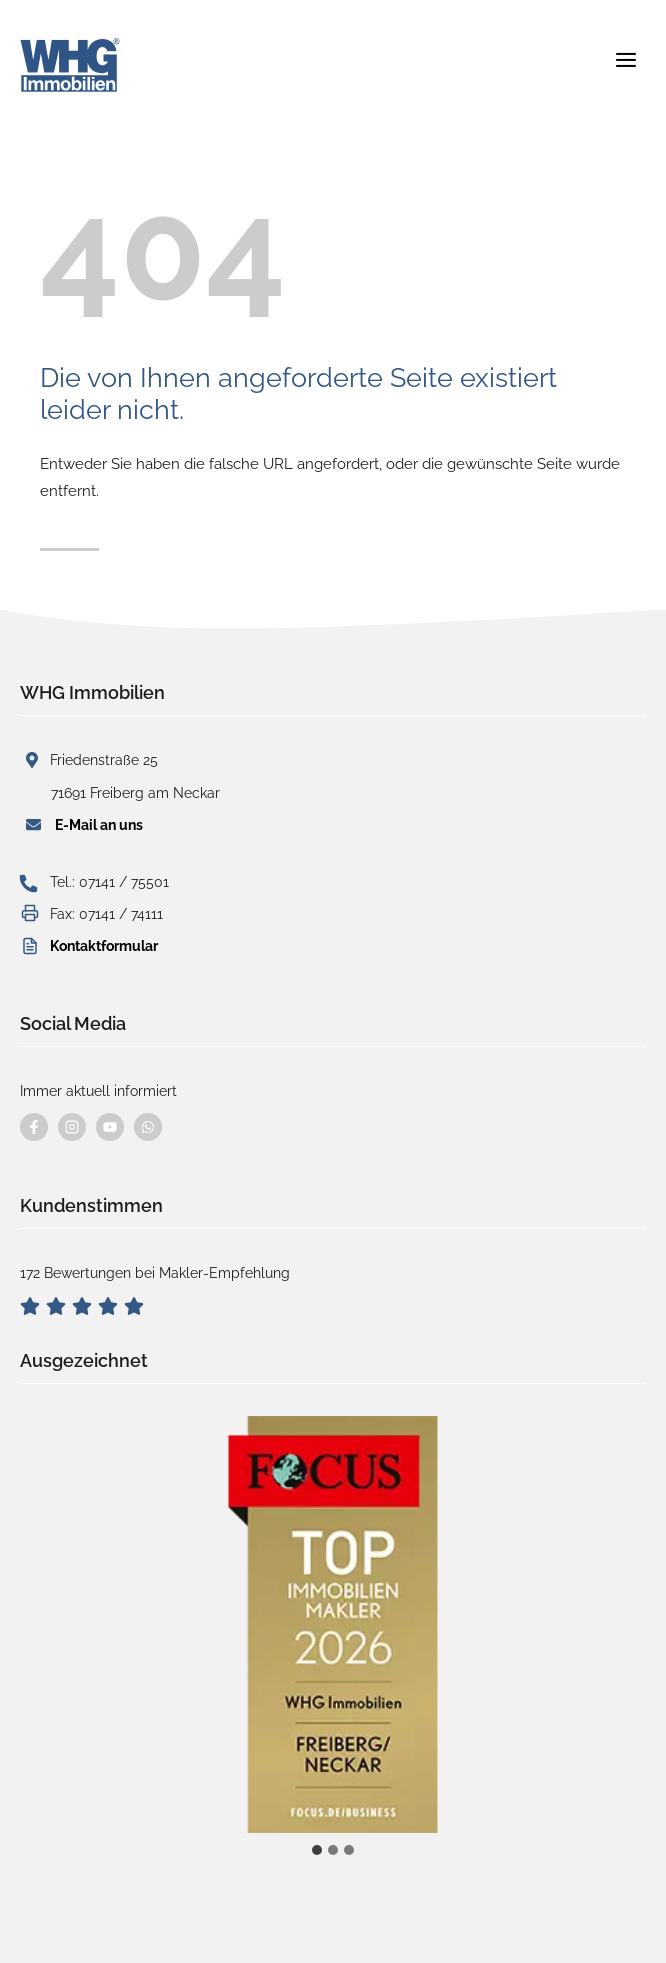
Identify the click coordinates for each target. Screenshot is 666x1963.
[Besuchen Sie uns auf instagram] (72, 1127)
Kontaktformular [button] (104, 946)
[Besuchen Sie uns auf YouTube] (110, 1127)
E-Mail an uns (99, 825)
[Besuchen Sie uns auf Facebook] (34, 1127)
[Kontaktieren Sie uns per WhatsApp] (148, 1127)
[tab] (317, 1850)
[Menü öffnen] (625, 56)
